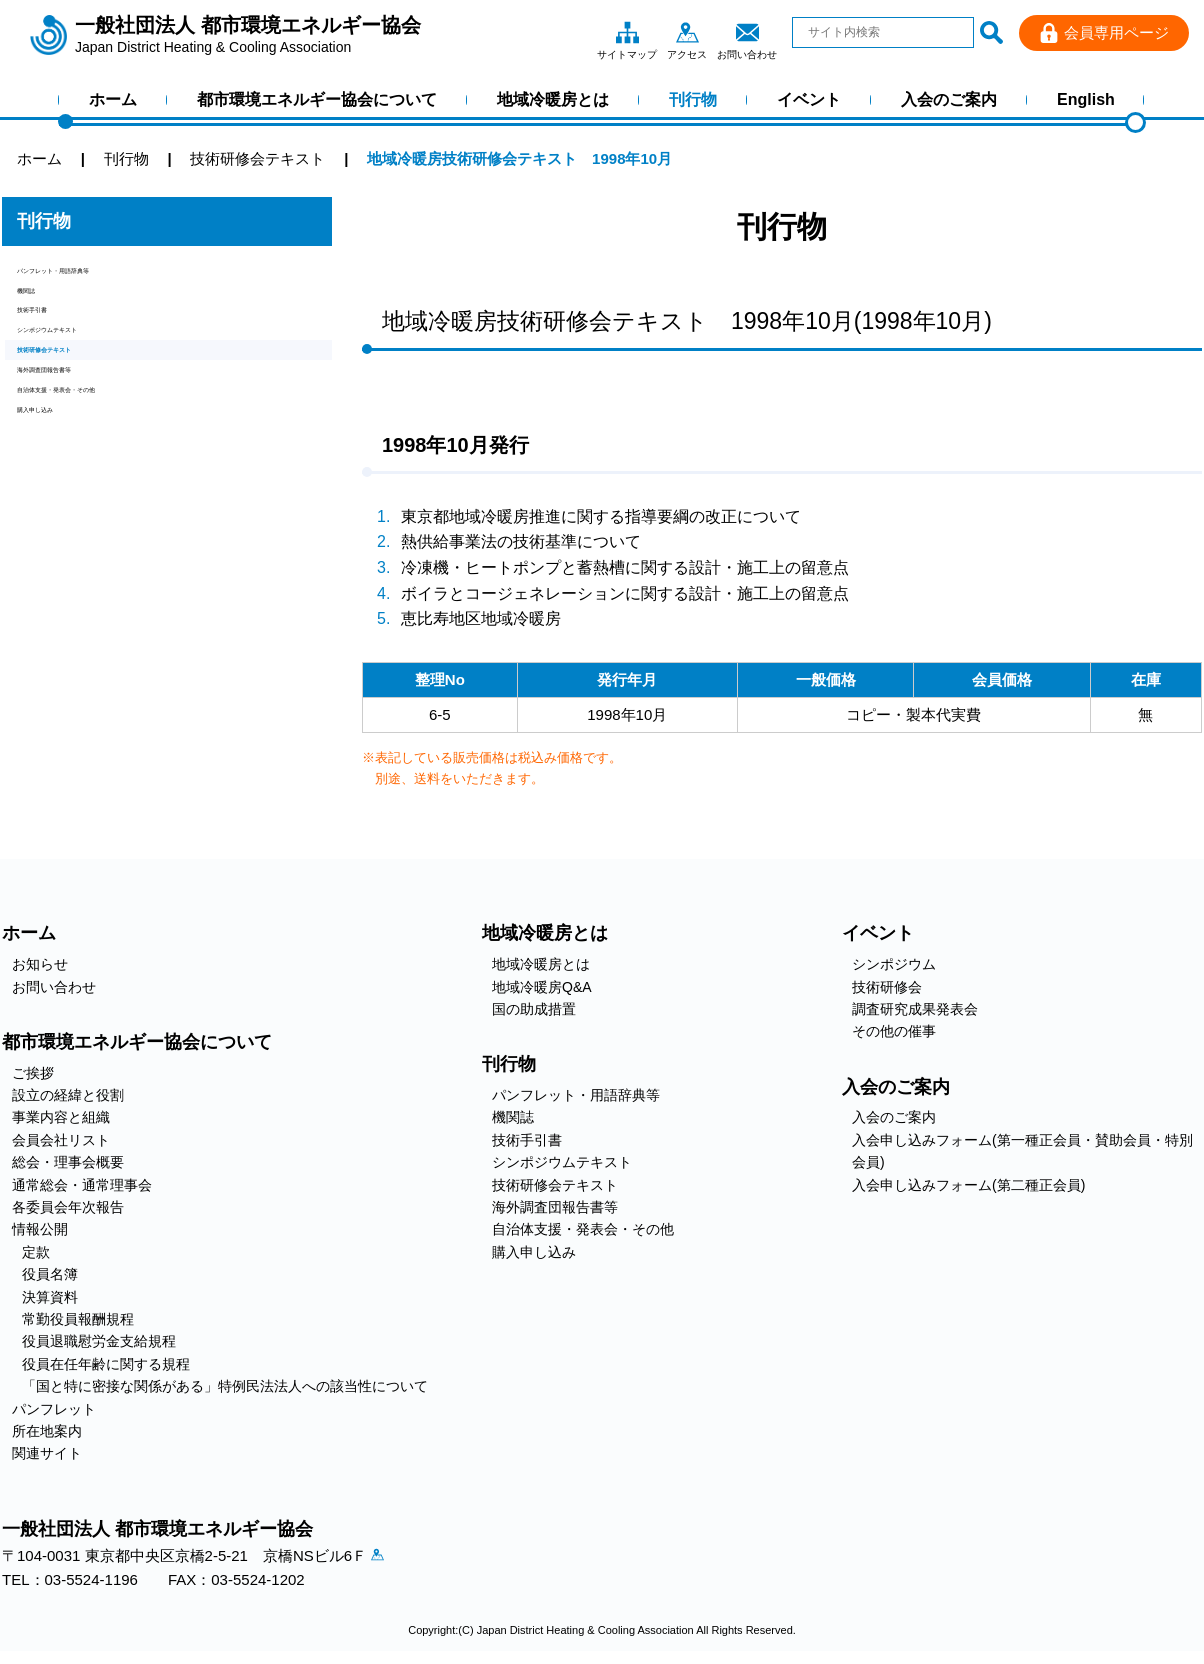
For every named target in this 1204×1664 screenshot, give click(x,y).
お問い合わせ (747, 32)
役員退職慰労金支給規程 (99, 1341)
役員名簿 (50, 1274)
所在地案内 (47, 1431)
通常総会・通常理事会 (82, 1185)
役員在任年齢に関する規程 (106, 1364)
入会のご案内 (949, 99)
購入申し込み (62, 515)
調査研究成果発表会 (915, 1009)
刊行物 (693, 99)
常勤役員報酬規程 (78, 1319)
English (1086, 99)
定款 (36, 1252)
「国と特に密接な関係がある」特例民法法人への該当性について (225, 1386)
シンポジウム (894, 964)
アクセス (687, 32)
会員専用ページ (1116, 32)
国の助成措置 (534, 1009)
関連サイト (47, 1453)
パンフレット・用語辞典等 (107, 277)
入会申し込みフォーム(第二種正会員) (968, 1185)
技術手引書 (54, 345)
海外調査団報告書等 (84, 447)
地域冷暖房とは (553, 99)
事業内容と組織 (61, 1117)
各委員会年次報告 (68, 1207)
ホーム (113, 99)
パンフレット (54, 1409)
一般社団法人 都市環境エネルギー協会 (248, 35)
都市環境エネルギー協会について (317, 99)
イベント (809, 99)
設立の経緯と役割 (68, 1095)
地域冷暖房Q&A (542, 987)
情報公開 (40, 1229)
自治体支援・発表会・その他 (114, 481)
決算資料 (50, 1297)
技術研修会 (887, 987)
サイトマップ (627, 32)
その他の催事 (894, 1031)
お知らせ (40, 964)
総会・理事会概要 (68, 1162)
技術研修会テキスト (84, 413)
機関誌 (39, 311)
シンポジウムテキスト (92, 379)
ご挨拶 (33, 1073)
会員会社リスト (61, 1140)
